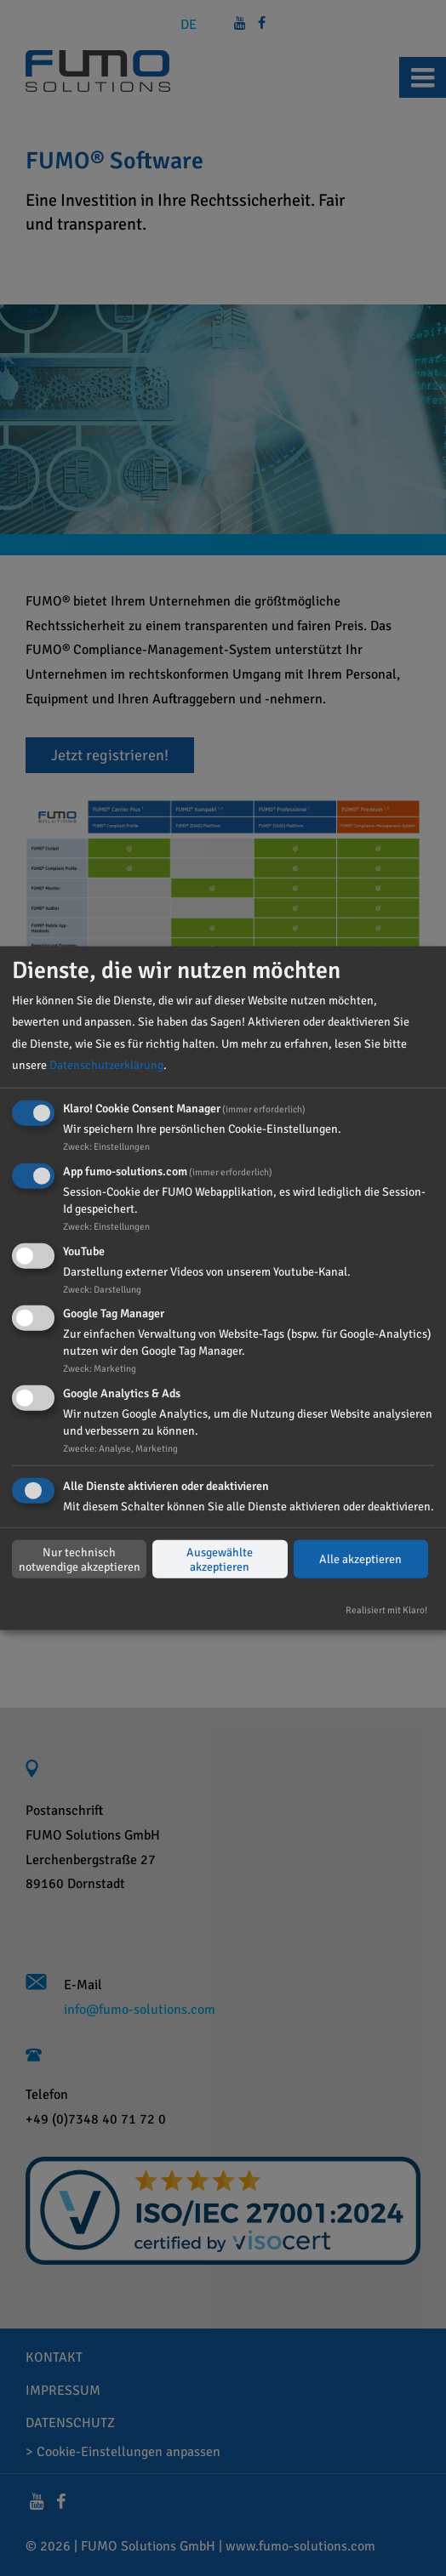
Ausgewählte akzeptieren (219, 1558)
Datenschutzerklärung (106, 1065)
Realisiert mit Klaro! (386, 1610)
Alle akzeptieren (360, 1559)
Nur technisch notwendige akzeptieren (79, 1558)
